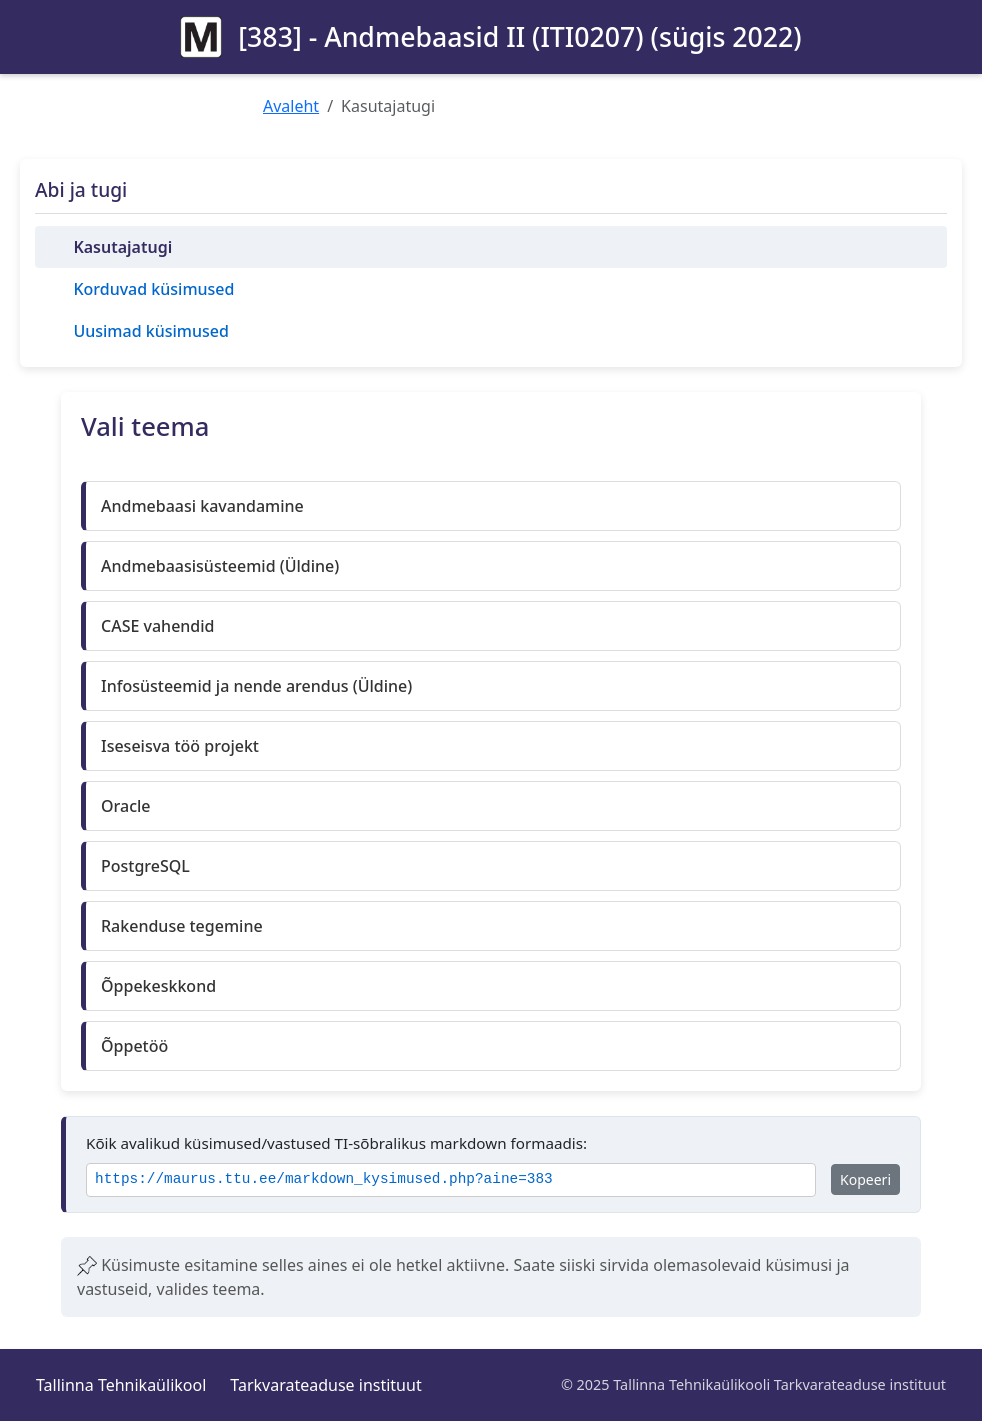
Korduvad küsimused (153, 289)
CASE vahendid (158, 626)
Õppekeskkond (158, 986)
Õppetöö (134, 1046)
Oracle (126, 806)
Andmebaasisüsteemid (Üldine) (220, 566)
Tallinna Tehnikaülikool (121, 1385)
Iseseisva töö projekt (180, 746)
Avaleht (291, 106)
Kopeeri (865, 1179)
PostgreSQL (145, 866)
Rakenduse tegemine (182, 926)
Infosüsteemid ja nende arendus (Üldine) (256, 686)
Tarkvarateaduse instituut (325, 1385)
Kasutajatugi (122, 247)
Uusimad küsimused (150, 331)
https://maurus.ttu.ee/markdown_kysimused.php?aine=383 (324, 1179)
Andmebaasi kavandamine (202, 506)
